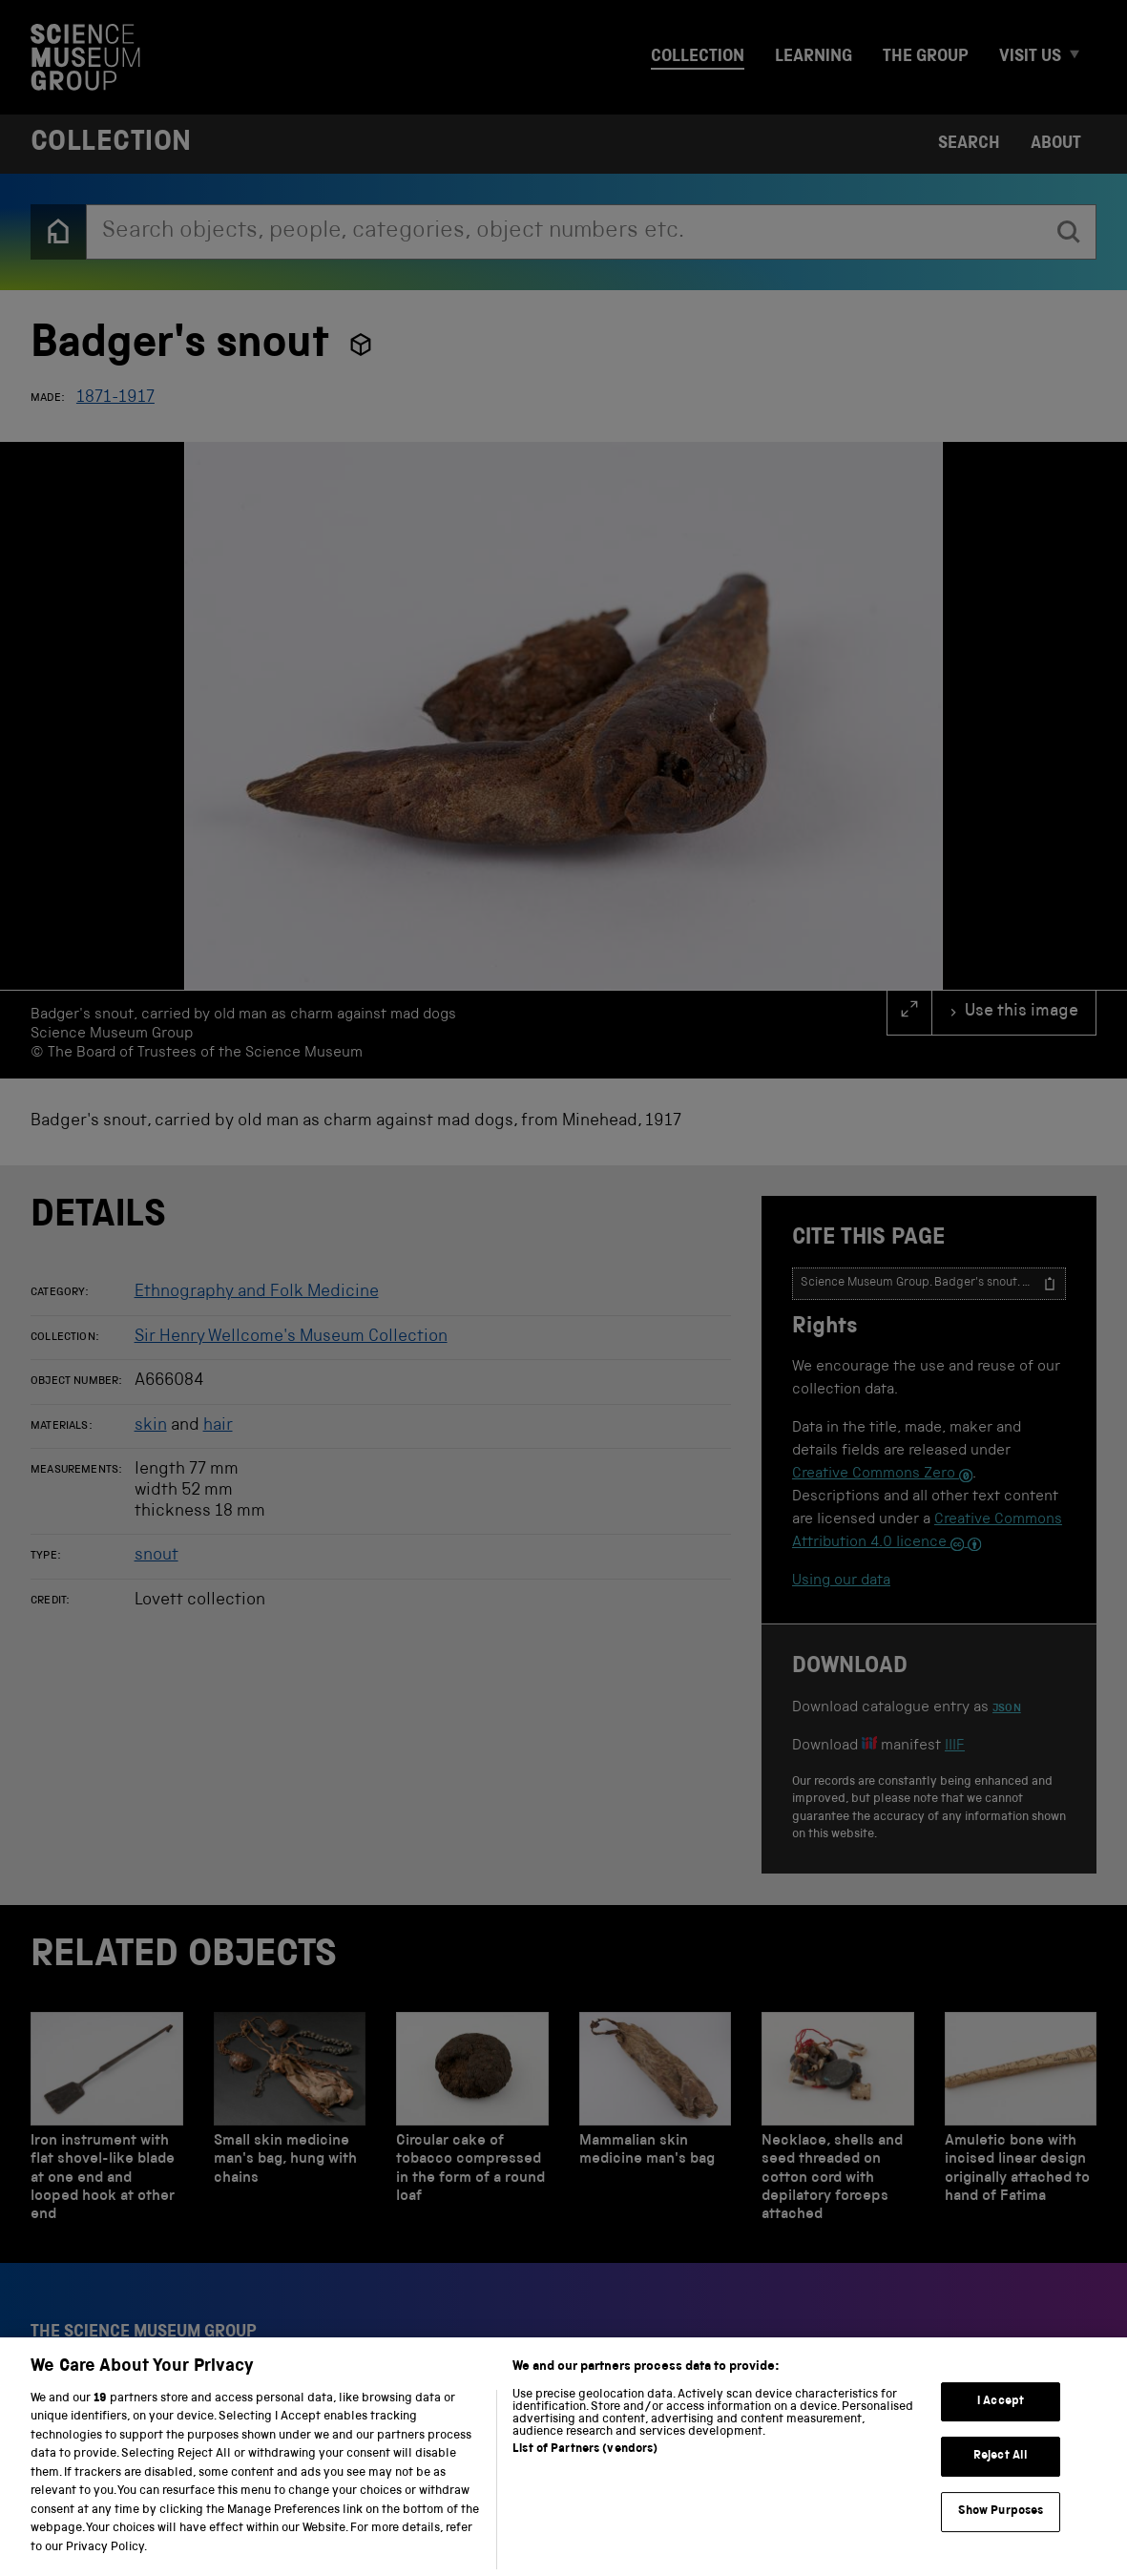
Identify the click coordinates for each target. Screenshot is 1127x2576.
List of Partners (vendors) (584, 2477)
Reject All (1000, 2485)
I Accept (1000, 2429)
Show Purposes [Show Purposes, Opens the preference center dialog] (1001, 2540)
